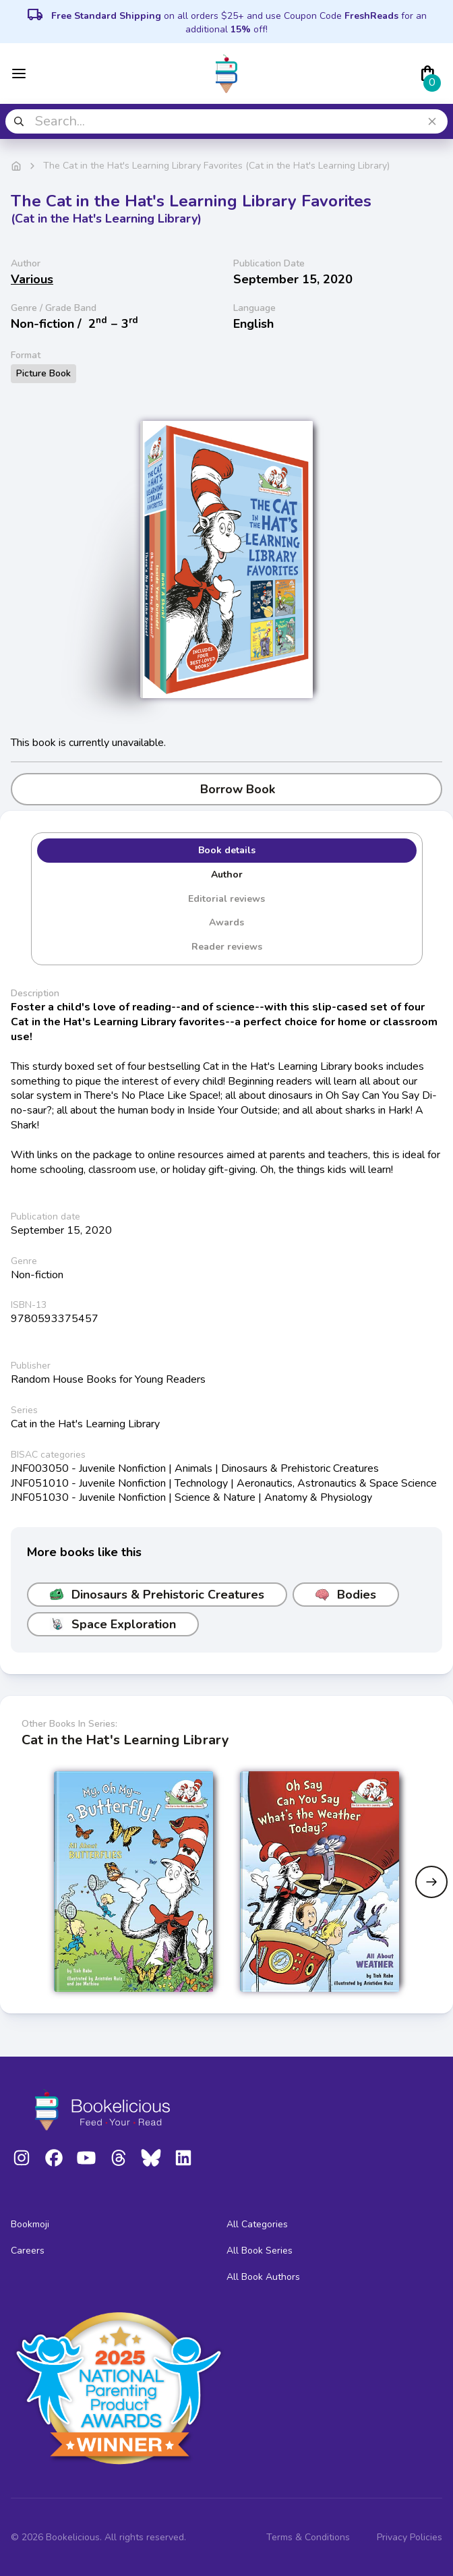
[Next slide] (431, 1882)
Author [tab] (227, 874)
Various (32, 279)
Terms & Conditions (308, 2537)
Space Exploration (113, 1624)
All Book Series (260, 2250)
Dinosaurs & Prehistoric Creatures (157, 1594)
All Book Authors (263, 2276)
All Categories (257, 2224)
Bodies (345, 1594)
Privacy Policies (409, 2537)
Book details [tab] (226, 850)
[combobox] (226, 121)
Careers (27, 2250)
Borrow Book (227, 789)
